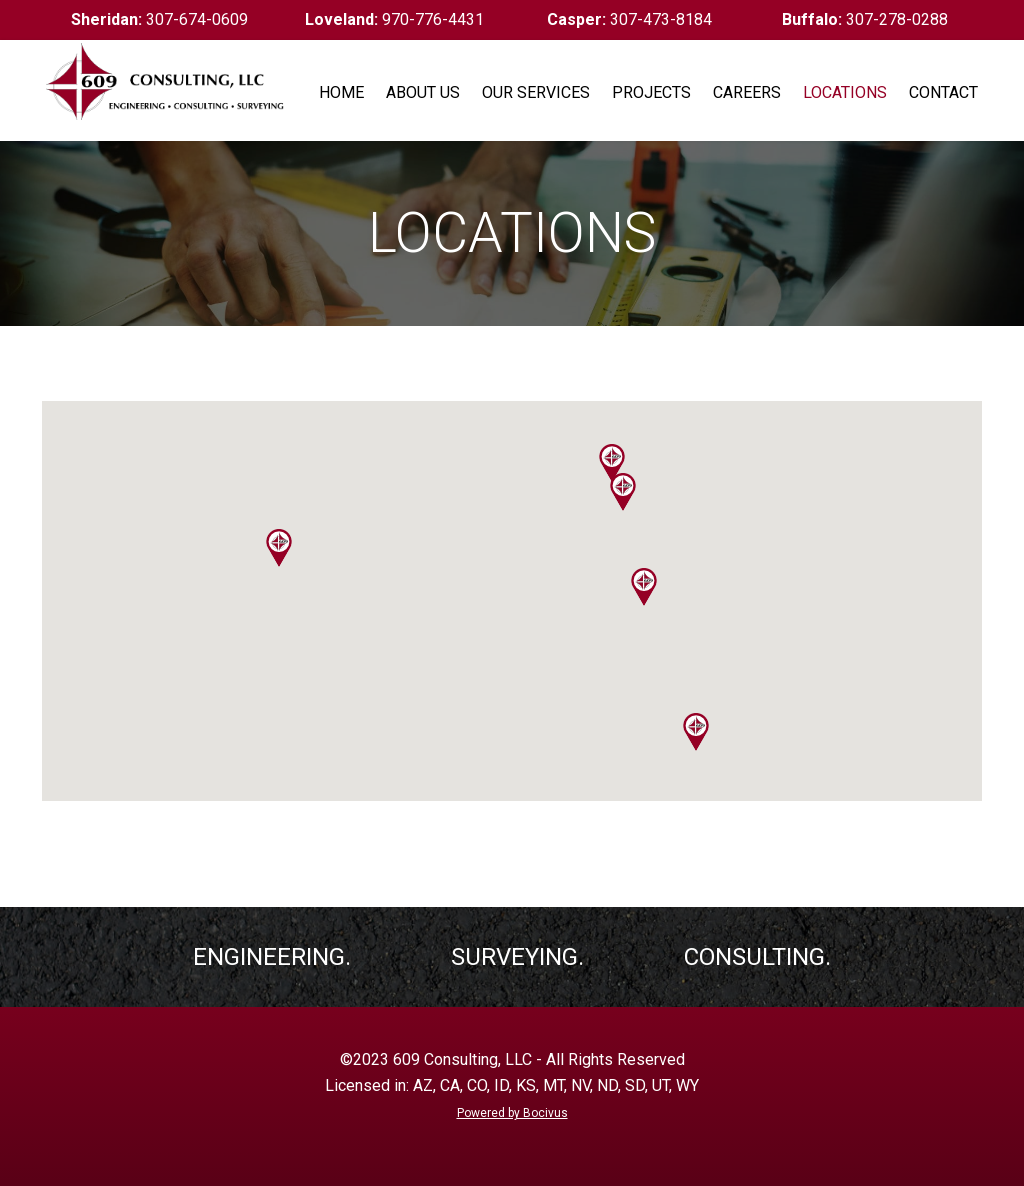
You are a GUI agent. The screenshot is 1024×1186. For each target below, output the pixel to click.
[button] (612, 463)
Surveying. (517, 957)
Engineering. (272, 957)
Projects (651, 92)
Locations (845, 92)
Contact (943, 92)
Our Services (536, 92)
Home (341, 92)
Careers (747, 92)
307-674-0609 (159, 19)
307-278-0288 (865, 19)
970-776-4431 (394, 19)
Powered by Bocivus (512, 1113)
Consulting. (757, 957)
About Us (423, 92)
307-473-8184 (629, 19)
